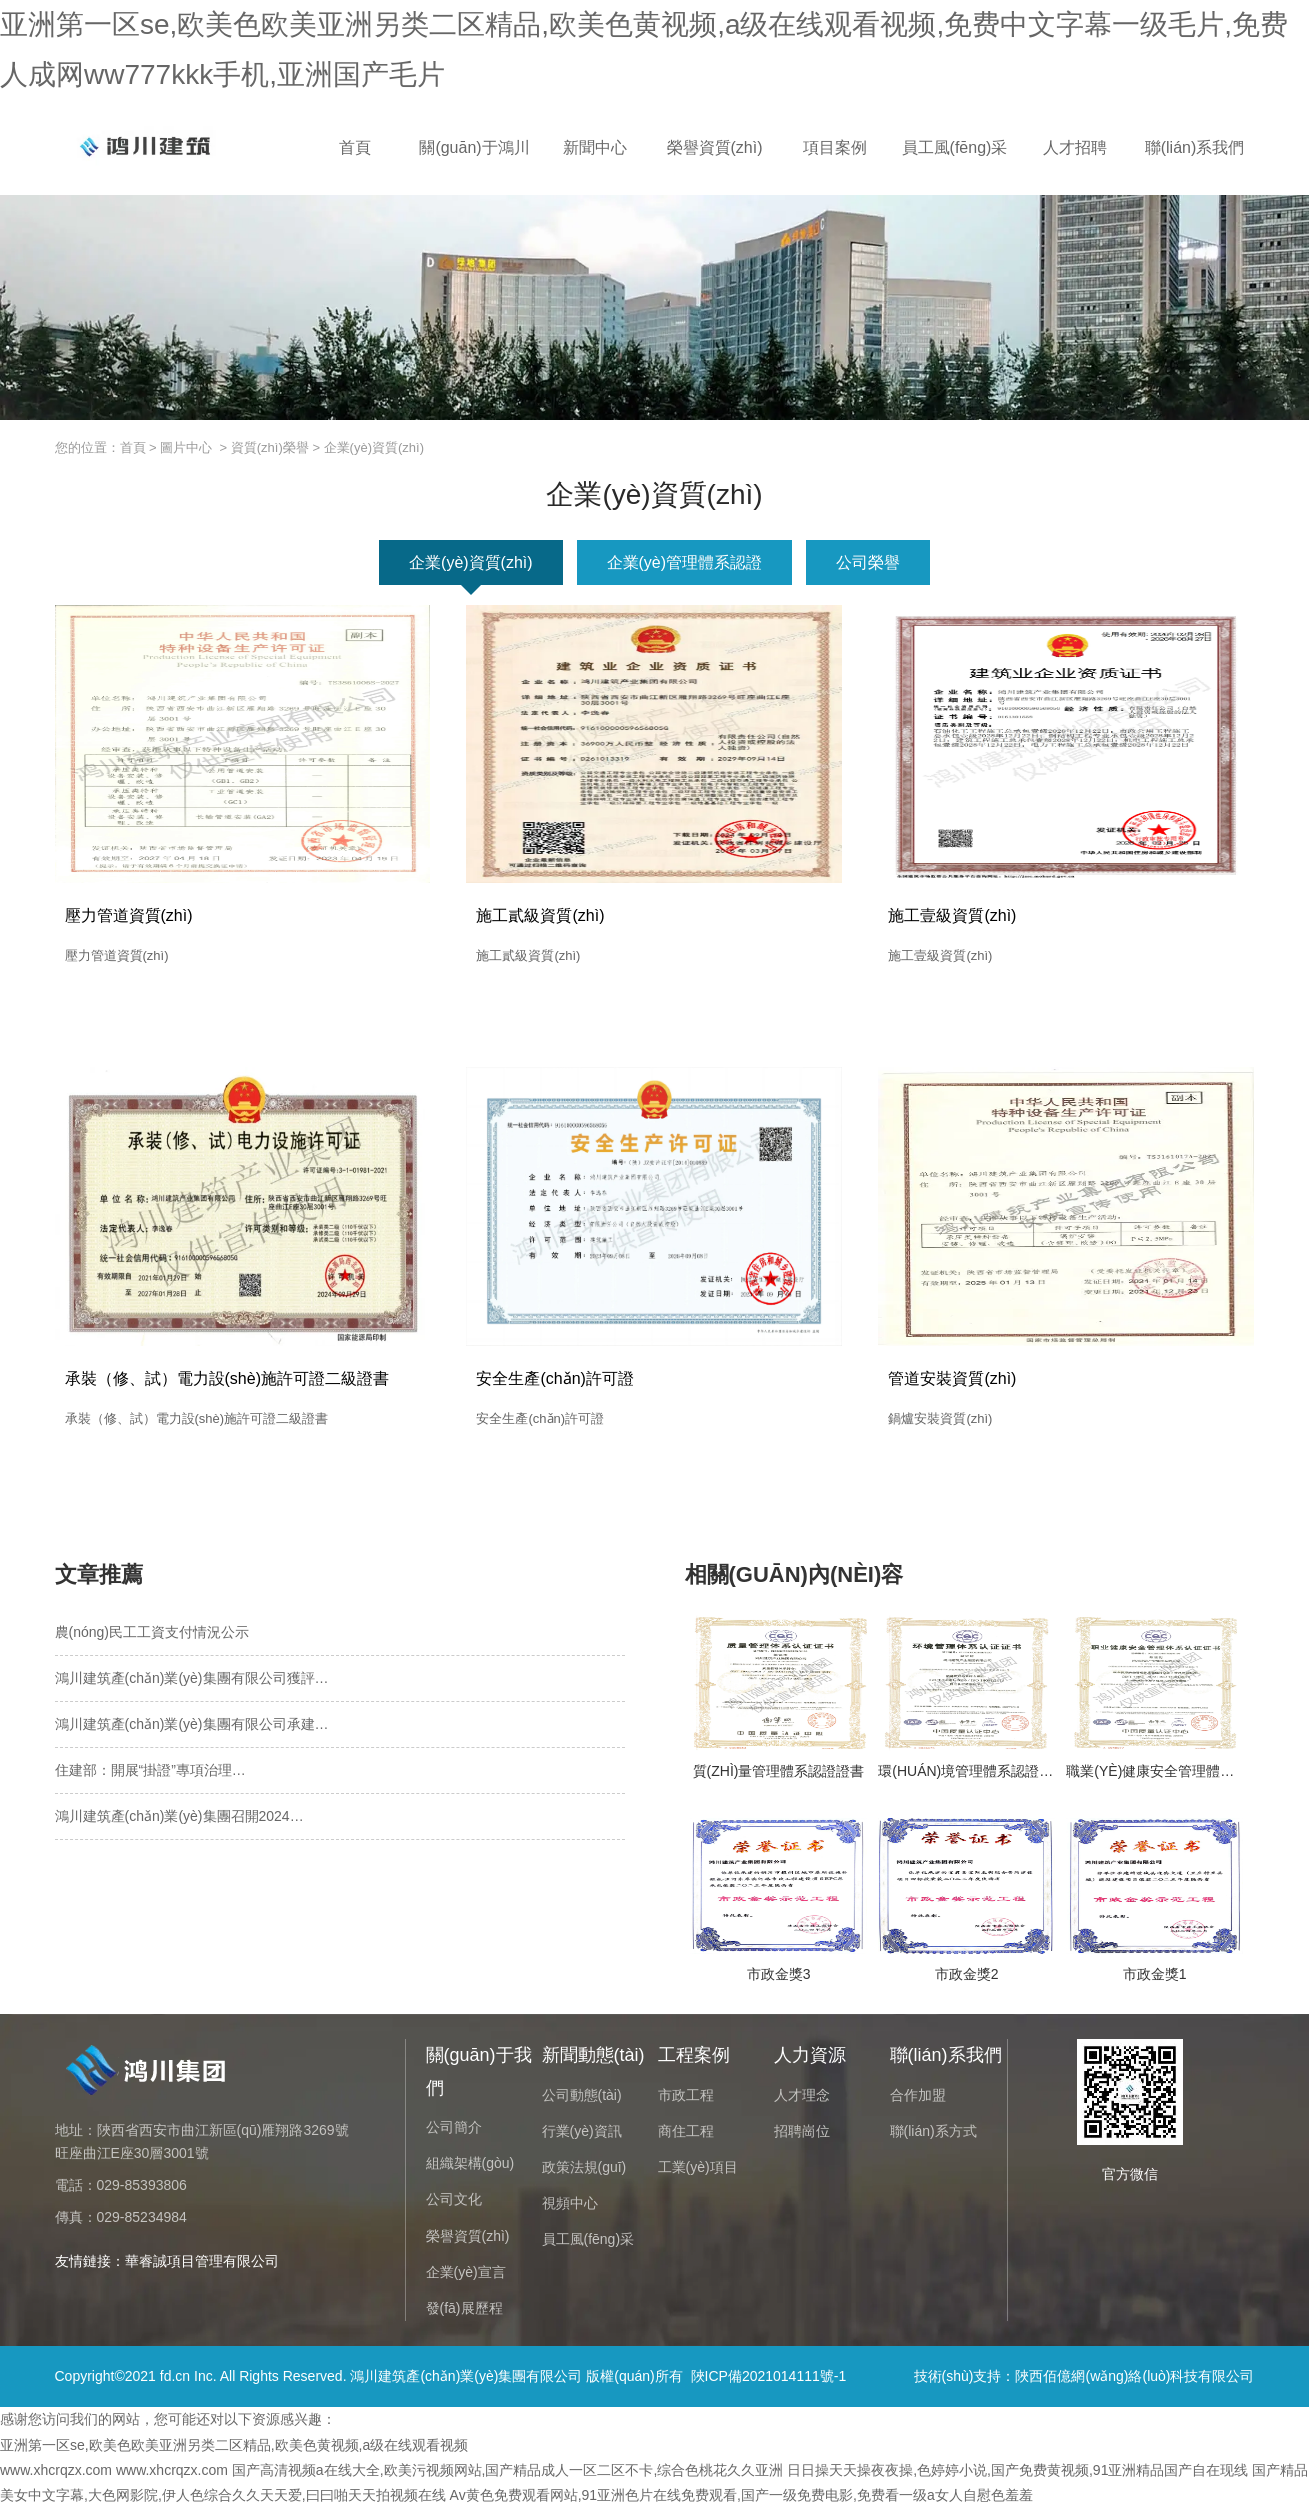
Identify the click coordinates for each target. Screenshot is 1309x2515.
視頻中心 (570, 2210)
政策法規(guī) (584, 2174)
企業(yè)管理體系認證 (685, 562)
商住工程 (686, 2138)
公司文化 (454, 2207)
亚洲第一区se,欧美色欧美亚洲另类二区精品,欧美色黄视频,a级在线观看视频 (234, 2452)
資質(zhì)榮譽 (270, 447)
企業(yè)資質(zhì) (471, 562)
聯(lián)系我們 (1195, 147)
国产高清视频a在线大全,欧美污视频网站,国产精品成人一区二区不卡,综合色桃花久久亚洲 (507, 2477)
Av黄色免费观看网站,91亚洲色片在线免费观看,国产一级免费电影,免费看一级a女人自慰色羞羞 (741, 2502)
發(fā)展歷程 (464, 2315)
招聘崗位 (802, 2138)
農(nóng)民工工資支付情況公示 (152, 1639)
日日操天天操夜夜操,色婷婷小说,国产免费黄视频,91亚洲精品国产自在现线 (1017, 2477)
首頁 (355, 147)
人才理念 (802, 2102)
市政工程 (686, 2102)
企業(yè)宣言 (466, 2279)
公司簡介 (454, 2134)
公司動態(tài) (582, 2102)
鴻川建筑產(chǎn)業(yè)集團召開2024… (179, 1824)
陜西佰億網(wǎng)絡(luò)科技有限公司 (1134, 2383)
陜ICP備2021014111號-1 (769, 2383)
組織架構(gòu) (470, 2170)
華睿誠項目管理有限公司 (202, 2268)
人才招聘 (1075, 147)
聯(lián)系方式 (933, 2138)
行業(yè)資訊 (582, 2138)
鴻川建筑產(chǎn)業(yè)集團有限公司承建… (192, 1731)
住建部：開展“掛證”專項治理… (150, 1777)
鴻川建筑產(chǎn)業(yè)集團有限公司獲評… (192, 1685)
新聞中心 (595, 147)
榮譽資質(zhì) (715, 147)
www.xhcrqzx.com (56, 2477)
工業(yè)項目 (698, 2174)
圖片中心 (186, 447)
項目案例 (835, 147)
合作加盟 (918, 2102)
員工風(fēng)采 (955, 147)
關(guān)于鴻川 (474, 147)
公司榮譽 (868, 562)
